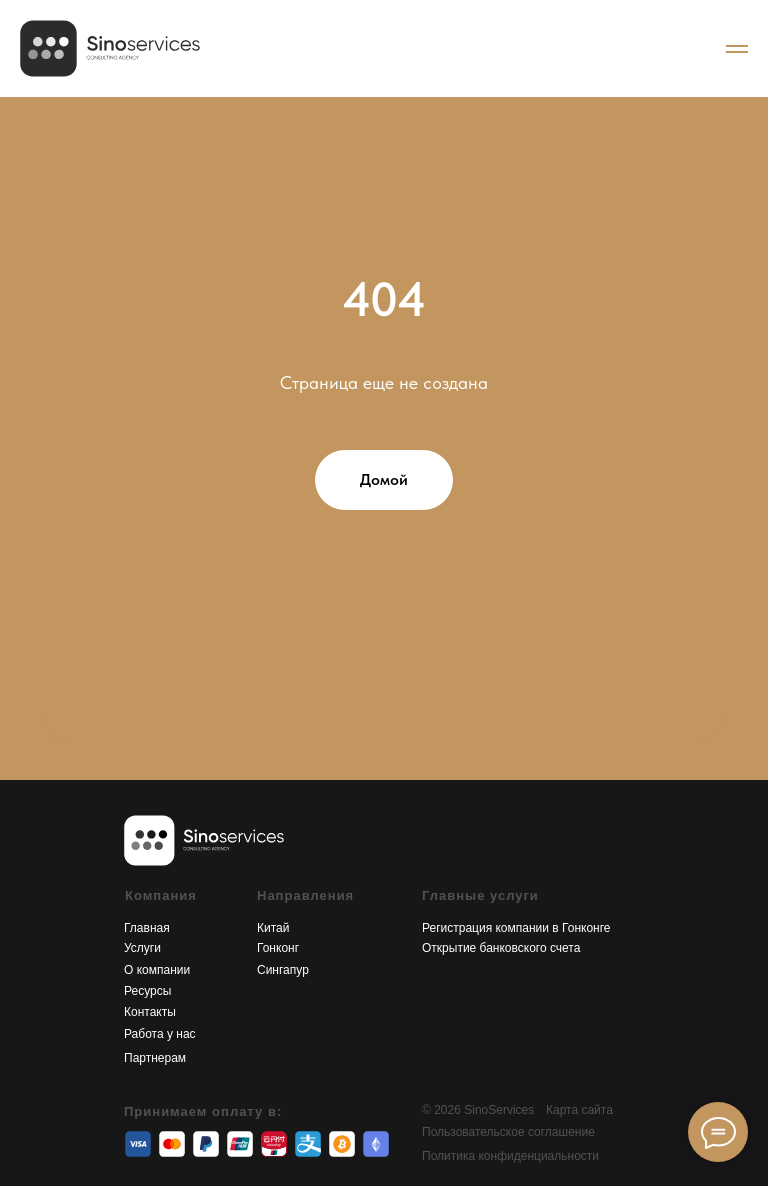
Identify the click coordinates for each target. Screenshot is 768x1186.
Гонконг (278, 948)
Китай (273, 928)
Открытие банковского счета (501, 948)
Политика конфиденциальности (510, 1156)
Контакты (150, 1012)
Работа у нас (160, 1034)
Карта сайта (579, 1110)
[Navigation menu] (737, 49)
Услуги (142, 948)
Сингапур (283, 970)
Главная (147, 928)
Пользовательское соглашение (508, 1132)
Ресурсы (147, 991)
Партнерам (155, 1058)
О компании (157, 970)
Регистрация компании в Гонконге (516, 928)
